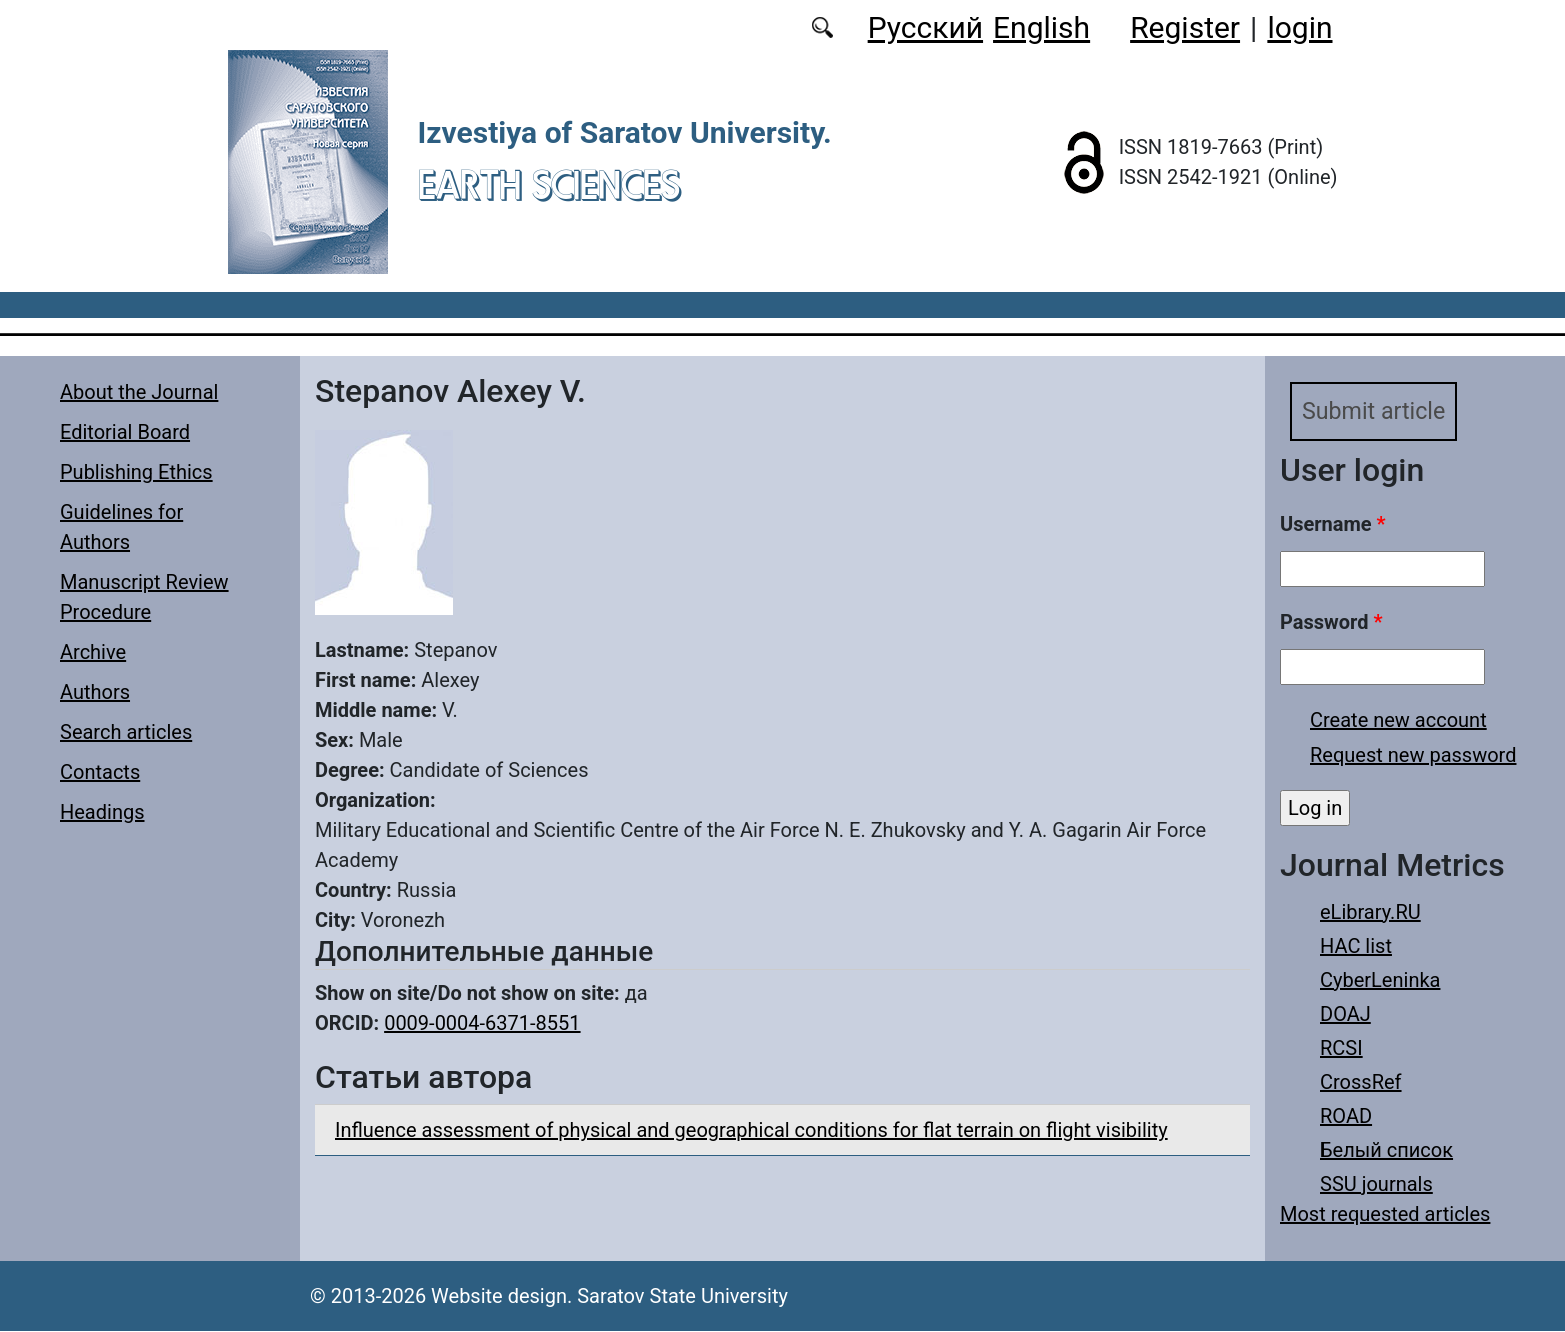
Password (1331, 623)
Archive (93, 652)
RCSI (1341, 1049)
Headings (102, 812)
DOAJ (1345, 1015)
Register (1185, 27)
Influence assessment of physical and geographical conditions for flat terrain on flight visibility (751, 1130)
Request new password (1413, 756)
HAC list (1356, 947)
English (1041, 27)
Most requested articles (1385, 1215)
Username (1333, 525)
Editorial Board (125, 432)
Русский (925, 27)
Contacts (100, 772)
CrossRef (1361, 1083)
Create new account (1398, 721)
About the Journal (139, 392)
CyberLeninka (1380, 981)
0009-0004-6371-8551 (482, 1023)
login (1299, 27)
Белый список (1386, 1151)
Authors (95, 692)
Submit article (1376, 412)
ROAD (1346, 1117)
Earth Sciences (549, 184)
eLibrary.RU (1370, 913)
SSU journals (1376, 1185)
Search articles (126, 732)
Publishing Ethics (136, 472)
